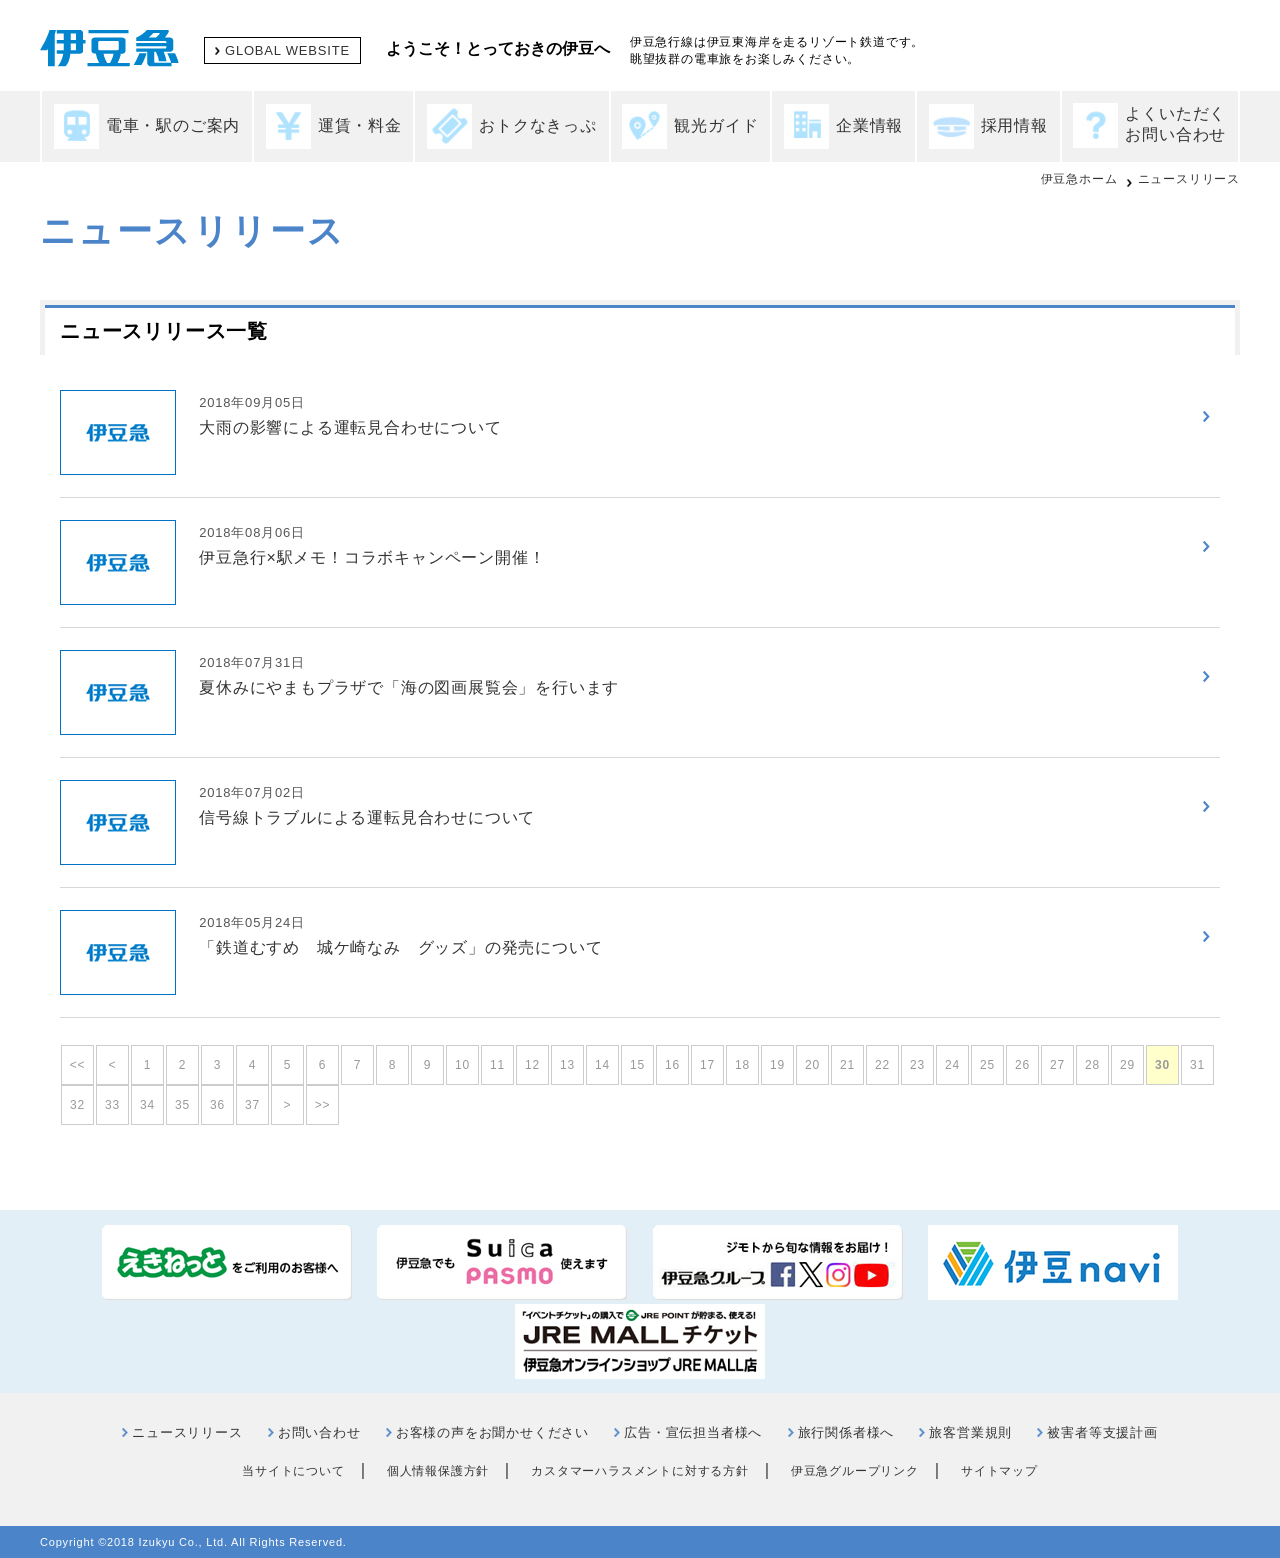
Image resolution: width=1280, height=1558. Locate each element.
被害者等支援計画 (1102, 1432)
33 (112, 1105)
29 (1127, 1065)
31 (1197, 1065)
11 (497, 1065)
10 (462, 1065)
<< (78, 1065)
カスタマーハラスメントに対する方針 (640, 1471)
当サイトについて (293, 1471)
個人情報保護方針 (438, 1471)
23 (917, 1065)
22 (882, 1065)
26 (1022, 1065)
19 (777, 1065)
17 (707, 1065)
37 (252, 1105)
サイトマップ (999, 1471)
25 (987, 1065)
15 (637, 1065)
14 (602, 1065)
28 (1092, 1065)
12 (532, 1065)
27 (1057, 1065)
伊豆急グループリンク (855, 1471)
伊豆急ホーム (1079, 179)
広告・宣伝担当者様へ (693, 1432)
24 (952, 1065)
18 (742, 1065)
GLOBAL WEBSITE (287, 50)
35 (182, 1105)
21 (847, 1065)
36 (217, 1105)
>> (323, 1105)
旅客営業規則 (970, 1432)
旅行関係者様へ (846, 1432)
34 (147, 1105)
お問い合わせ (319, 1432)
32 (77, 1105)
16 (672, 1065)
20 (812, 1065)
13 (567, 1065)
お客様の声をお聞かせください (492, 1432)
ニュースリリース (1189, 179)
